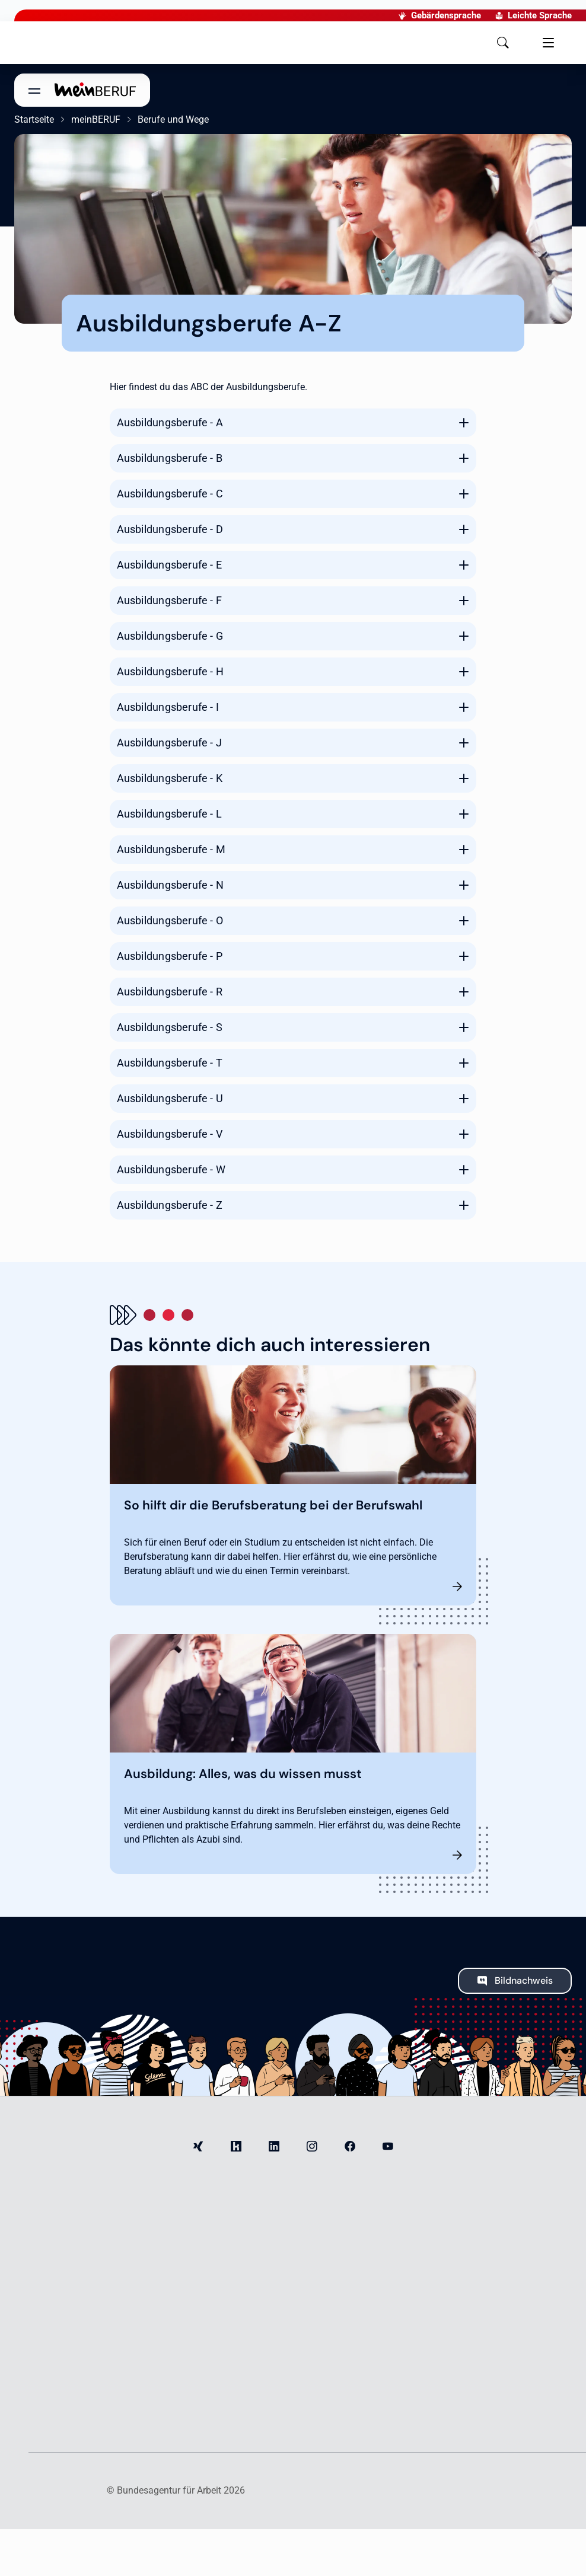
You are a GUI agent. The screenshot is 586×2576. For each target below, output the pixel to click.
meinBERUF (95, 119)
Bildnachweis (524, 1980)
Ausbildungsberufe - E (169, 564)
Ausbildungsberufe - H (170, 671)
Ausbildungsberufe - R (169, 991)
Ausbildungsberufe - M (171, 849)
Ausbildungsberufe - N (170, 885)
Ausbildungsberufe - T (169, 1062)
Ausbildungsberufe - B (169, 458)
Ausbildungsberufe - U (170, 1098)
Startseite (34, 119)
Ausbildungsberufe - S (169, 1027)
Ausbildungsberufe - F (169, 600)
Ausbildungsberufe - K (169, 778)
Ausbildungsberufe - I (168, 707)
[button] (370, 42)
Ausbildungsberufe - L (169, 813)
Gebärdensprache (374, 15)
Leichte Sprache (468, 15)
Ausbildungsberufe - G (170, 636)
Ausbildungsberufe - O (170, 920)
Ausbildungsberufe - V (169, 1134)
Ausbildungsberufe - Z (169, 1205)
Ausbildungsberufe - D (170, 529)
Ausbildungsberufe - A (170, 422)
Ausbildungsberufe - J (169, 742)
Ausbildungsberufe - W (171, 1169)
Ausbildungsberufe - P (169, 956)
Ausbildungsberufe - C (170, 493)
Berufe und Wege (173, 119)
